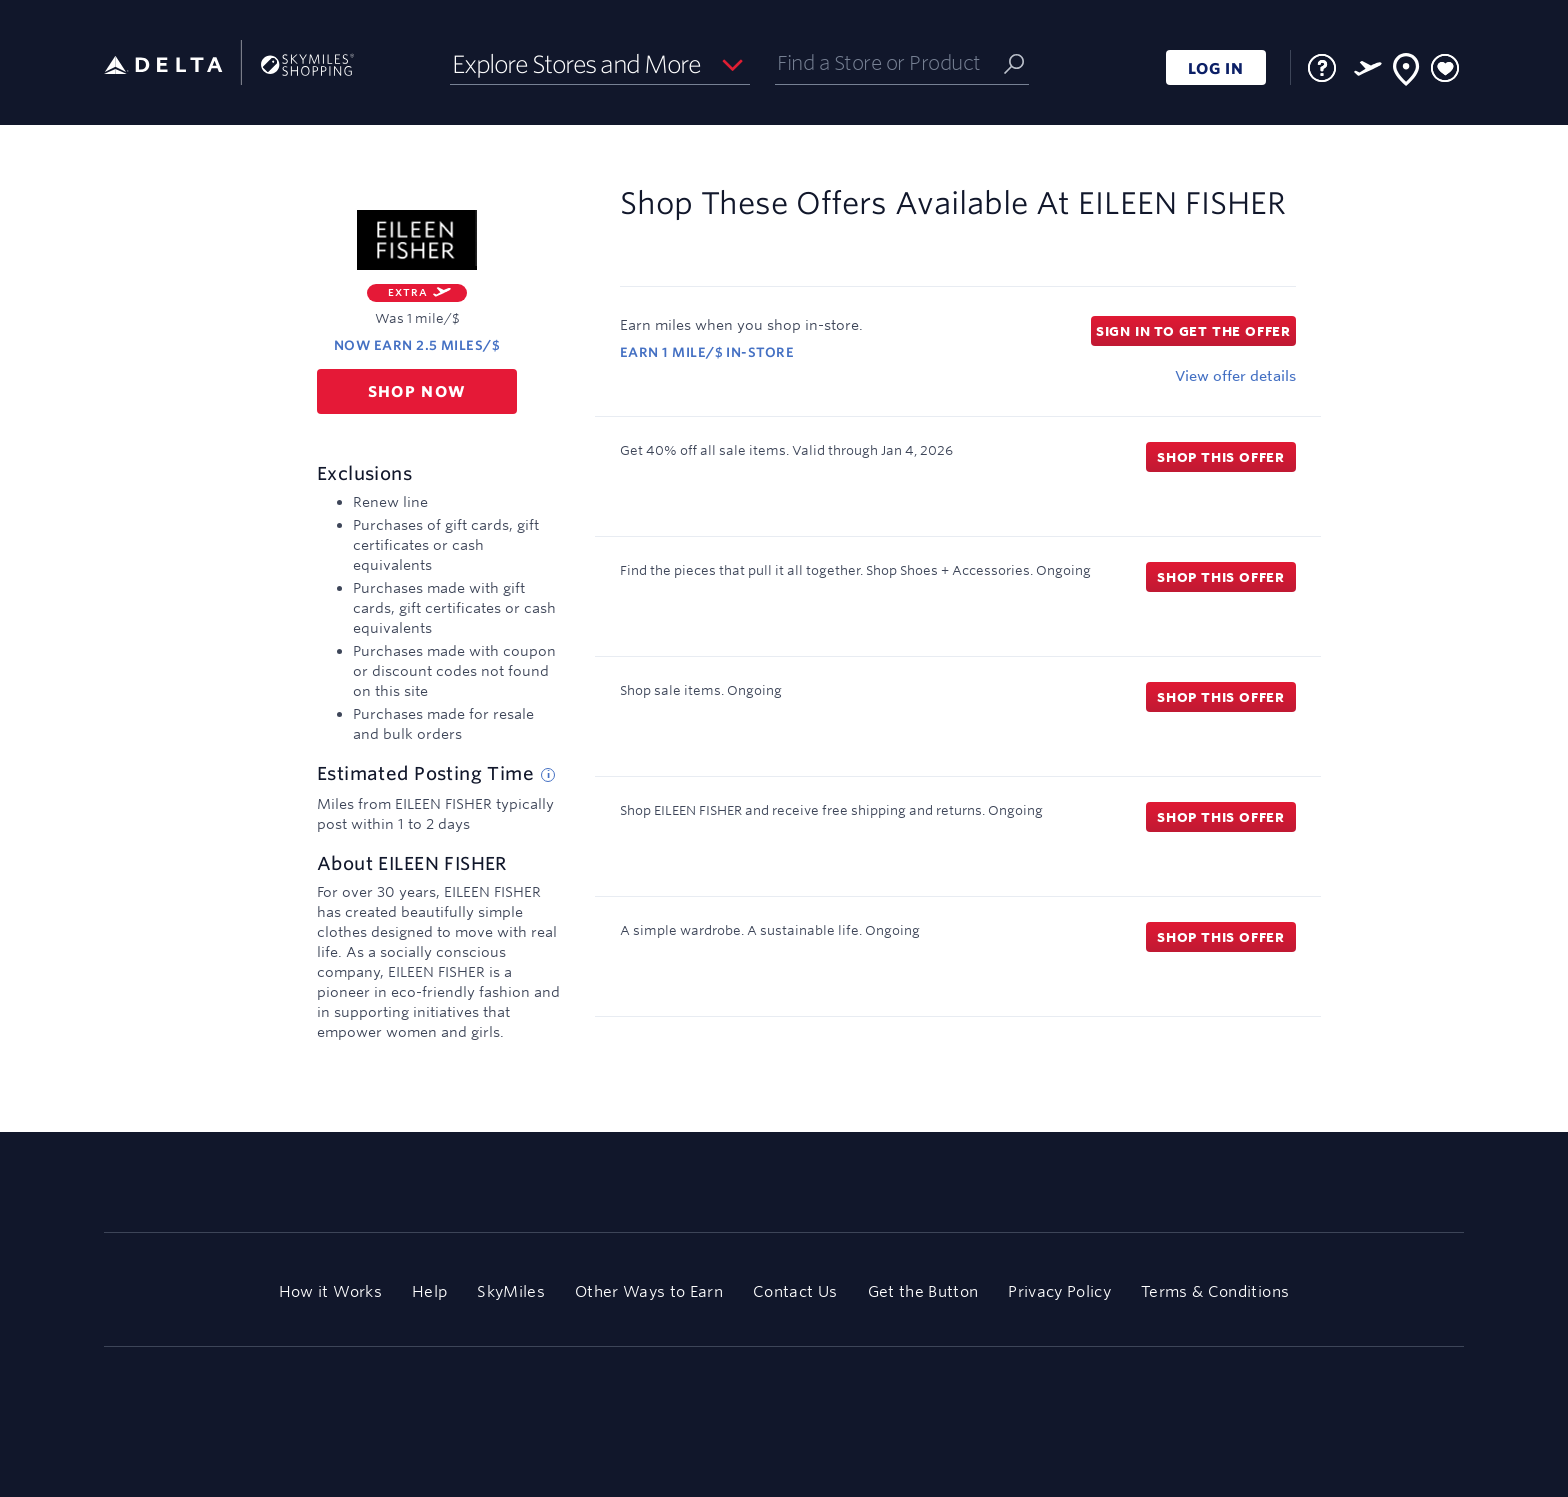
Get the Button (923, 1291)
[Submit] (1014, 62)
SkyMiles (511, 1291)
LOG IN (1216, 68)
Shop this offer (1221, 457)
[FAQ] (1322, 68)
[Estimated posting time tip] (548, 775)
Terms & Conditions (1215, 1291)
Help (429, 1291)
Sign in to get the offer (1193, 331)
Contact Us (795, 1291)
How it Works (330, 1291)
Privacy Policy (1059, 1291)
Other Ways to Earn (649, 1291)
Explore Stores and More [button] (576, 64)
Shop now (417, 391)
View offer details (1235, 376)
